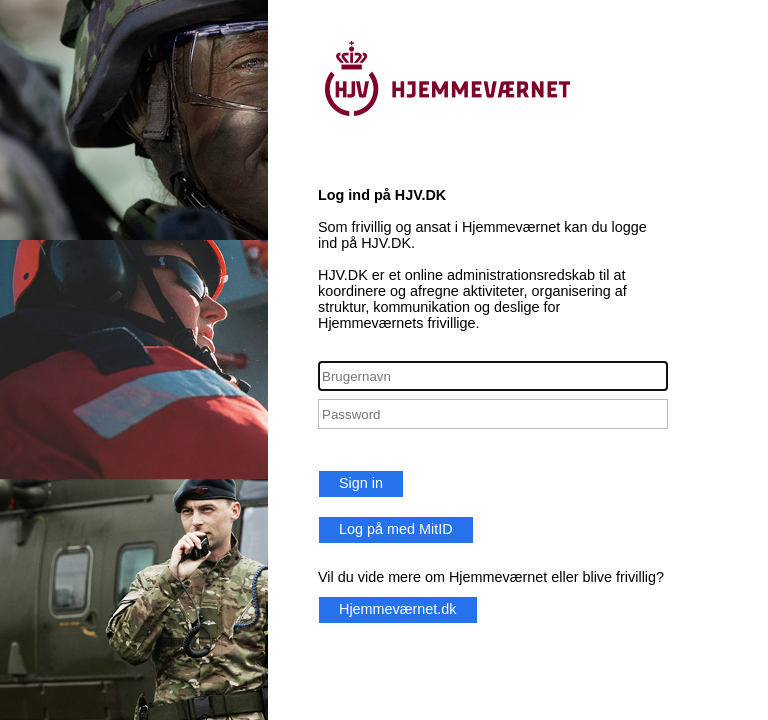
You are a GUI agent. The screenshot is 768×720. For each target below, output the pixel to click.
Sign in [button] (361, 483)
